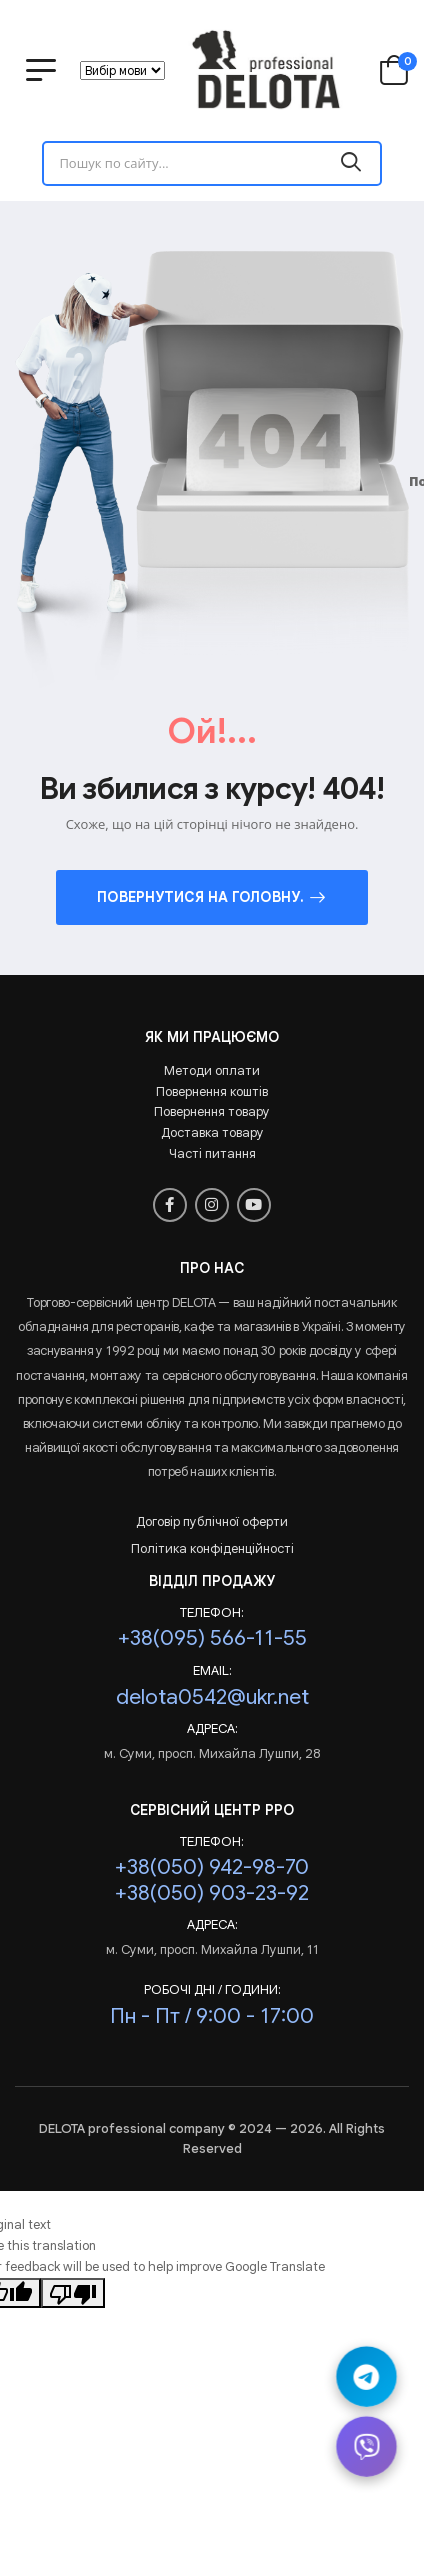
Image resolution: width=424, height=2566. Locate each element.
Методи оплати (212, 1070)
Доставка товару (212, 1132)
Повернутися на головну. (200, 897)
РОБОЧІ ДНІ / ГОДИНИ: (212, 1990)
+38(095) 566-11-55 (212, 1637)
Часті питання (212, 1153)
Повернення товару (212, 1111)
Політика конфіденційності (212, 1548)
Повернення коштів (212, 1091)
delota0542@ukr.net (212, 1696)
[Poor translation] (73, 2293)
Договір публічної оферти (212, 1521)
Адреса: (212, 1729)
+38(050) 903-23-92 (212, 1892)
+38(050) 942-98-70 (212, 1866)
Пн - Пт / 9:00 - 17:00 (212, 2015)
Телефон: (212, 1613)
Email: (212, 1671)
